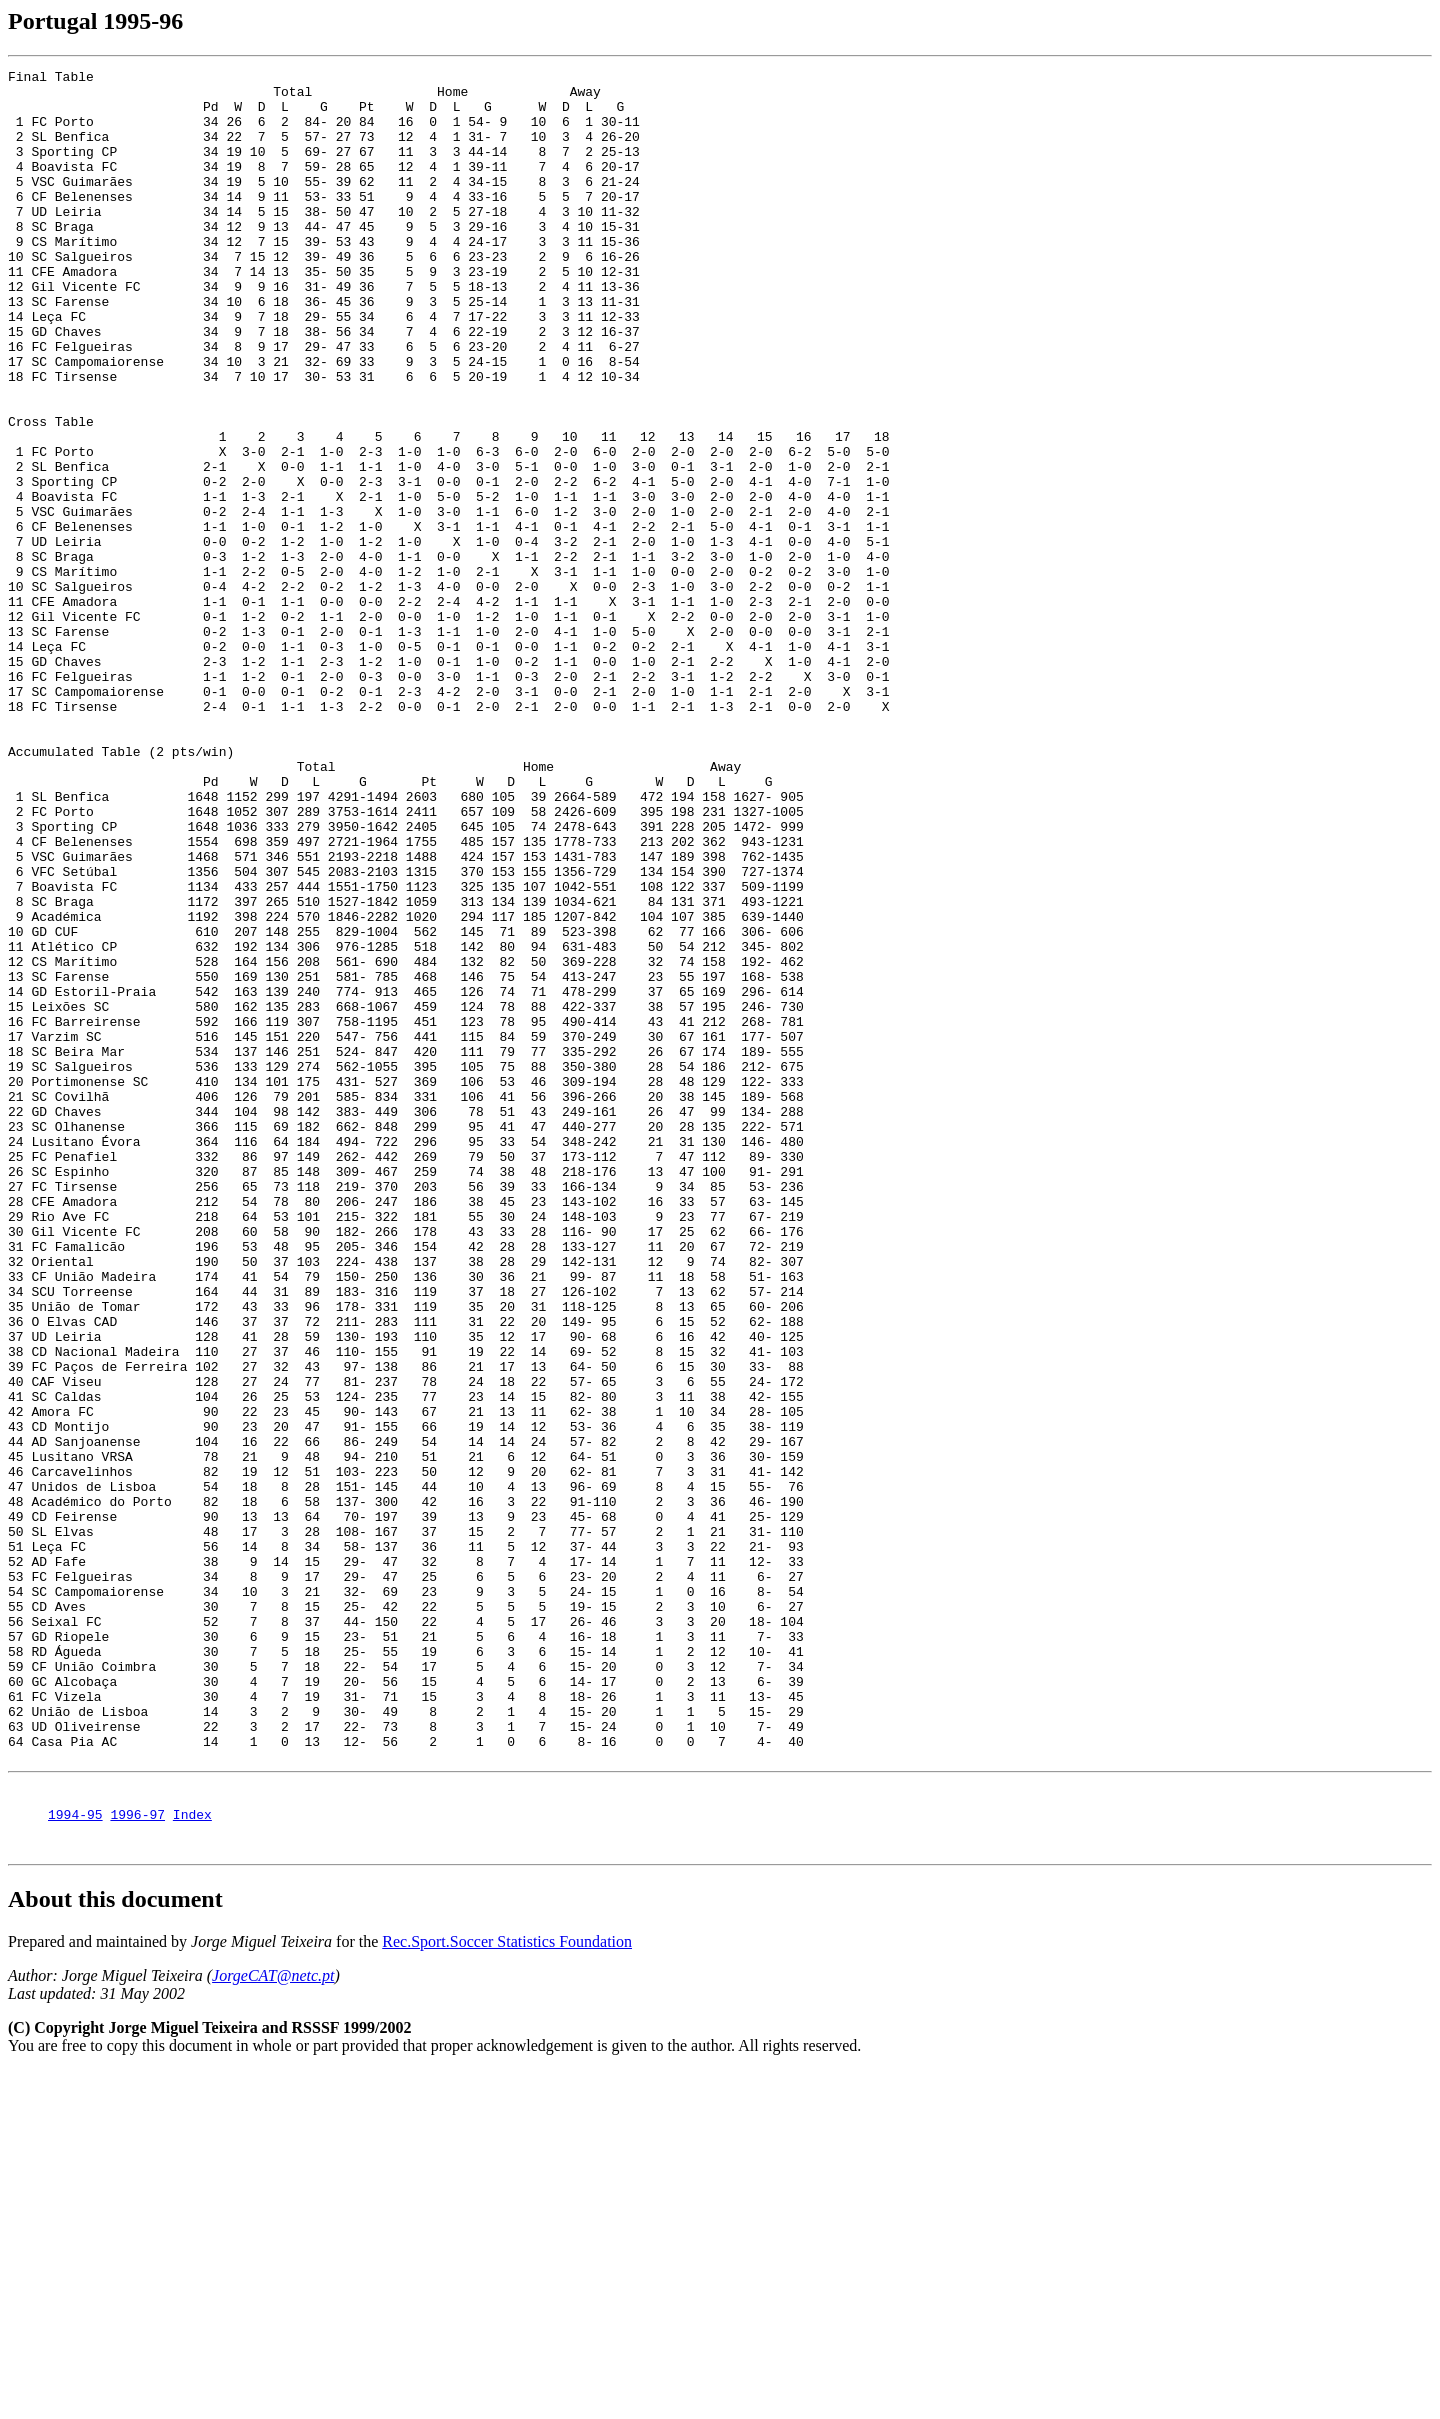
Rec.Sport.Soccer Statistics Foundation (507, 2289)
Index (192, 2159)
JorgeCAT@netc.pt (273, 2323)
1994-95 (75, 2159)
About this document (115, 2247)
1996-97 (137, 2159)
